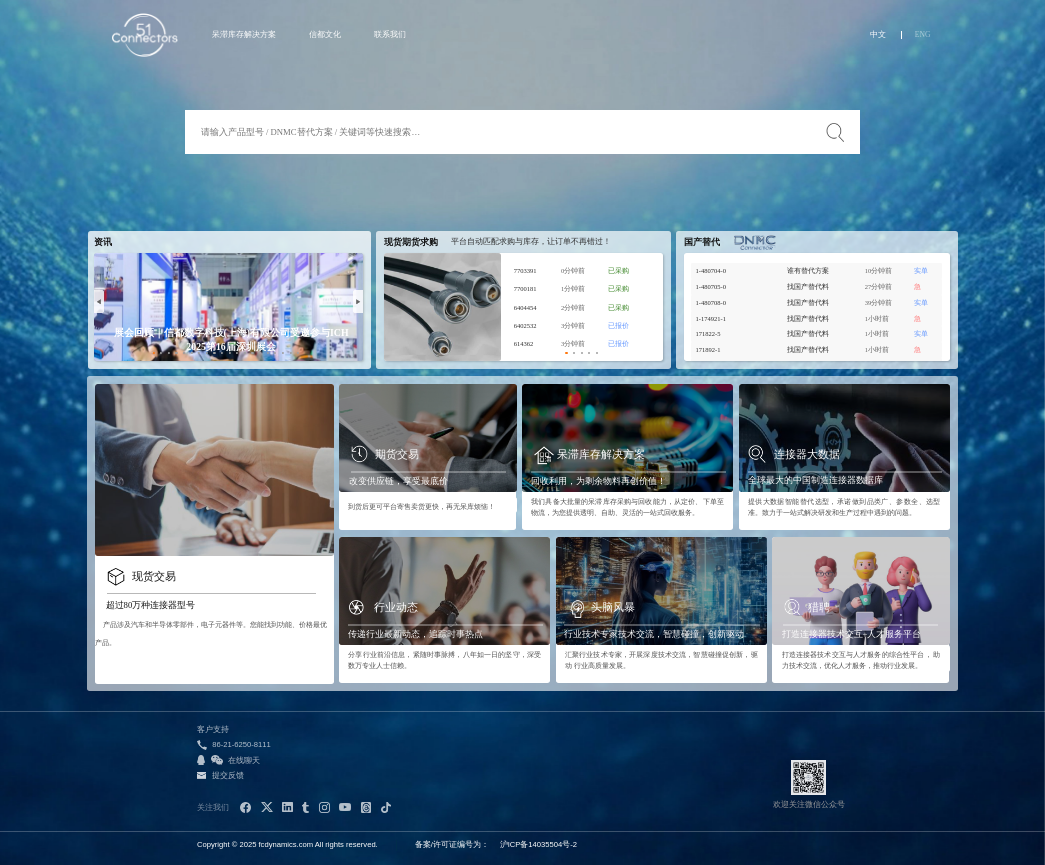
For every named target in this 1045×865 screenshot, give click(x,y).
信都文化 (325, 34)
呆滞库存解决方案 (244, 34)
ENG (923, 34)
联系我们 (390, 34)
